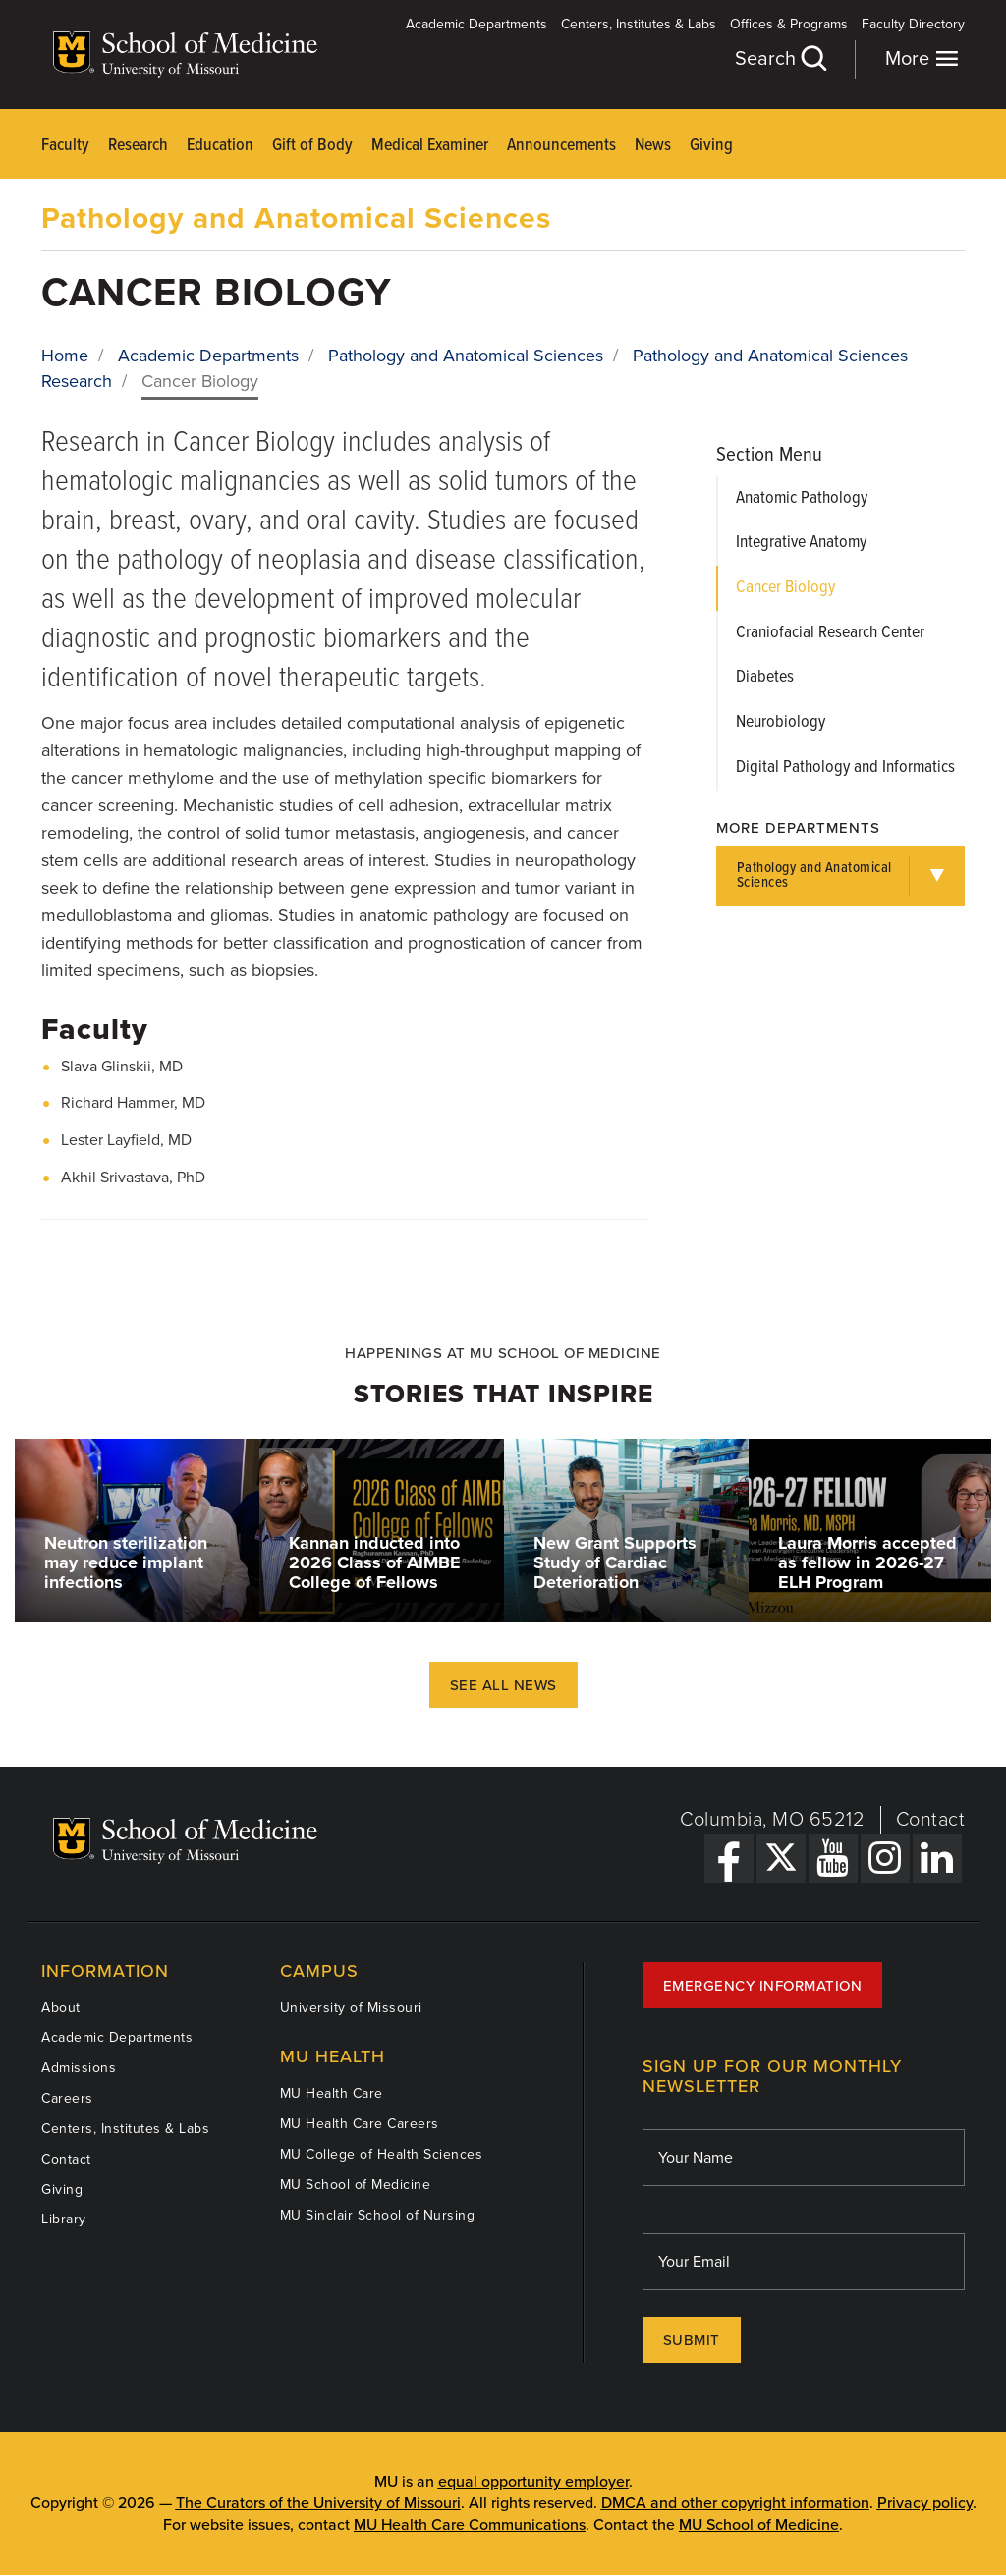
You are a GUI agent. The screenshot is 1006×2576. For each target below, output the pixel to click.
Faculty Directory (913, 24)
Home (64, 355)
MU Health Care (331, 2093)
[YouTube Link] (833, 1858)
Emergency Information (763, 1986)
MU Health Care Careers (359, 2123)
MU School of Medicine (355, 2184)
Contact (931, 1820)
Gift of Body (312, 146)
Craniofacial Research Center (830, 633)
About (61, 2008)
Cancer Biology (785, 587)
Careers (67, 2098)
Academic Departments (476, 24)
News (653, 146)
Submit (691, 2340)
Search (780, 58)
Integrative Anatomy (801, 542)
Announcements (561, 146)
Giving (711, 146)
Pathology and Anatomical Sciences (296, 218)
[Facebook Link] (729, 1858)
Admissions (78, 2067)
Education (220, 146)
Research (138, 146)
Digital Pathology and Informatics (845, 767)
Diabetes (765, 677)
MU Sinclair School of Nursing (377, 2215)
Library (63, 2219)
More (922, 58)
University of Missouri (351, 2008)
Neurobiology (780, 722)
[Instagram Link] (885, 1858)
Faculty (65, 146)
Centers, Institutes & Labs (638, 24)
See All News (503, 1685)
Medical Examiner (429, 146)
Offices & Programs (789, 24)
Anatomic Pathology (801, 498)
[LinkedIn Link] (937, 1858)
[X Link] (781, 1858)
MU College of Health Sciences (381, 2154)
